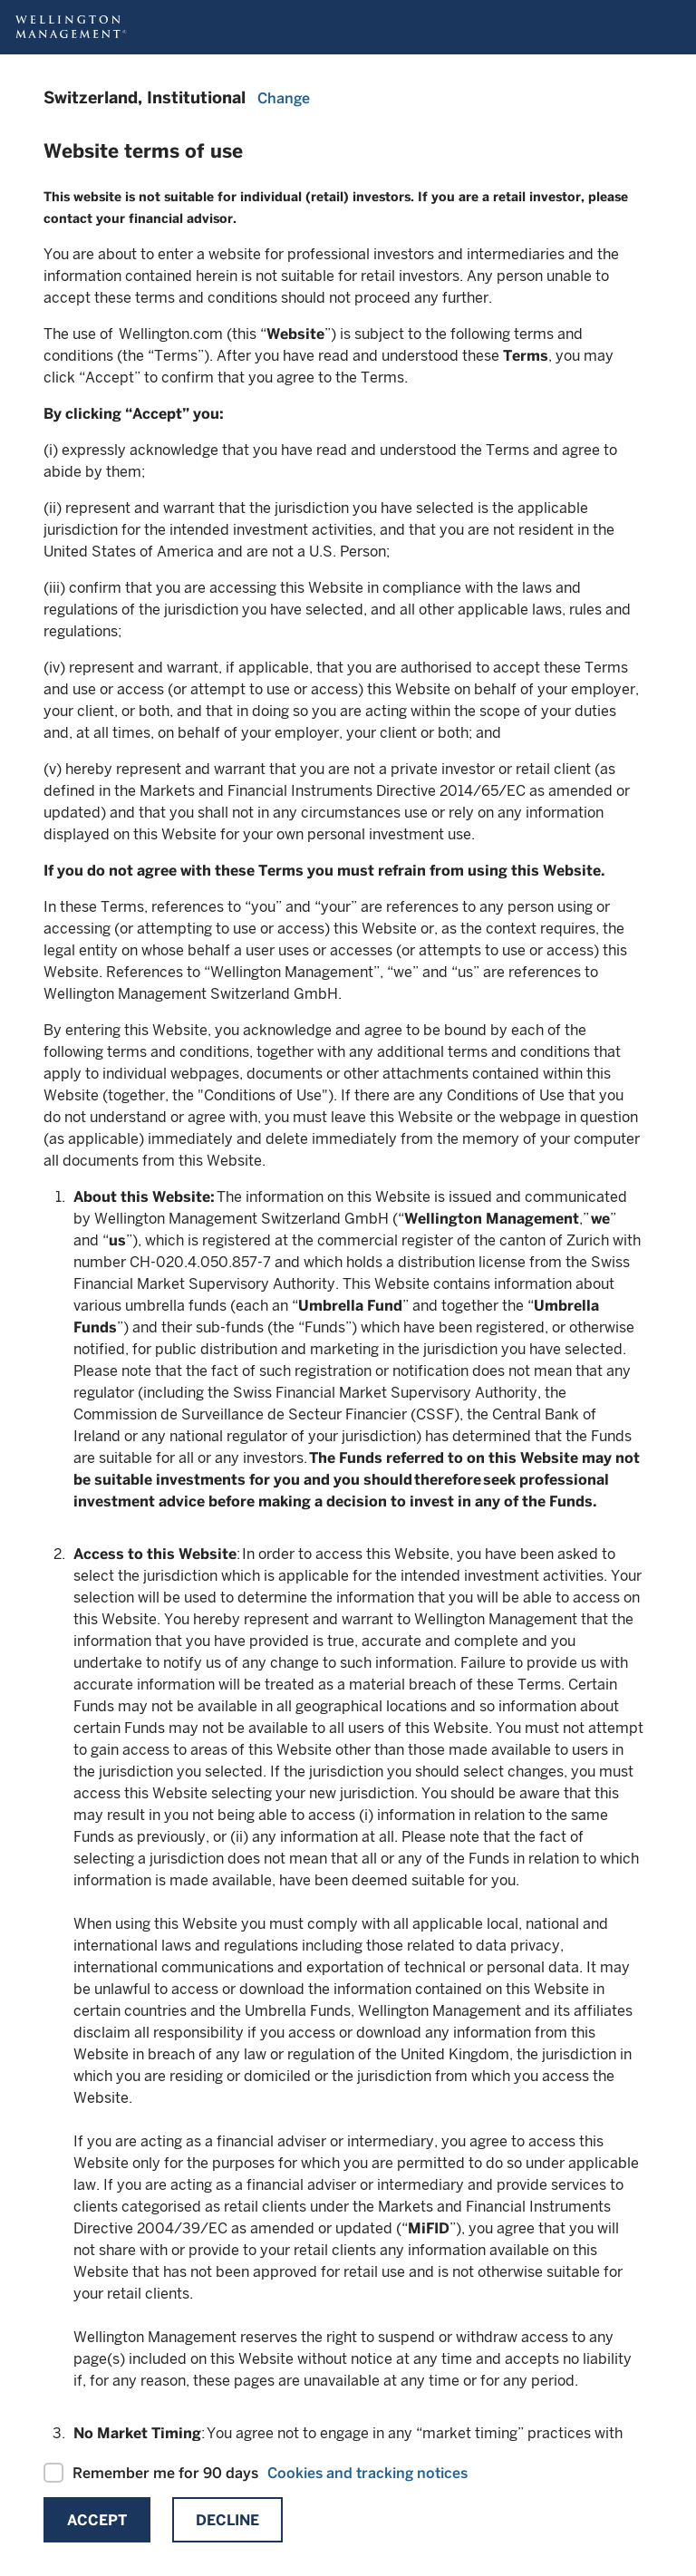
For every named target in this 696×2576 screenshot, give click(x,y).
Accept (97, 2520)
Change (283, 98)
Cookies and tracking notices (367, 2473)
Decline (227, 2520)
